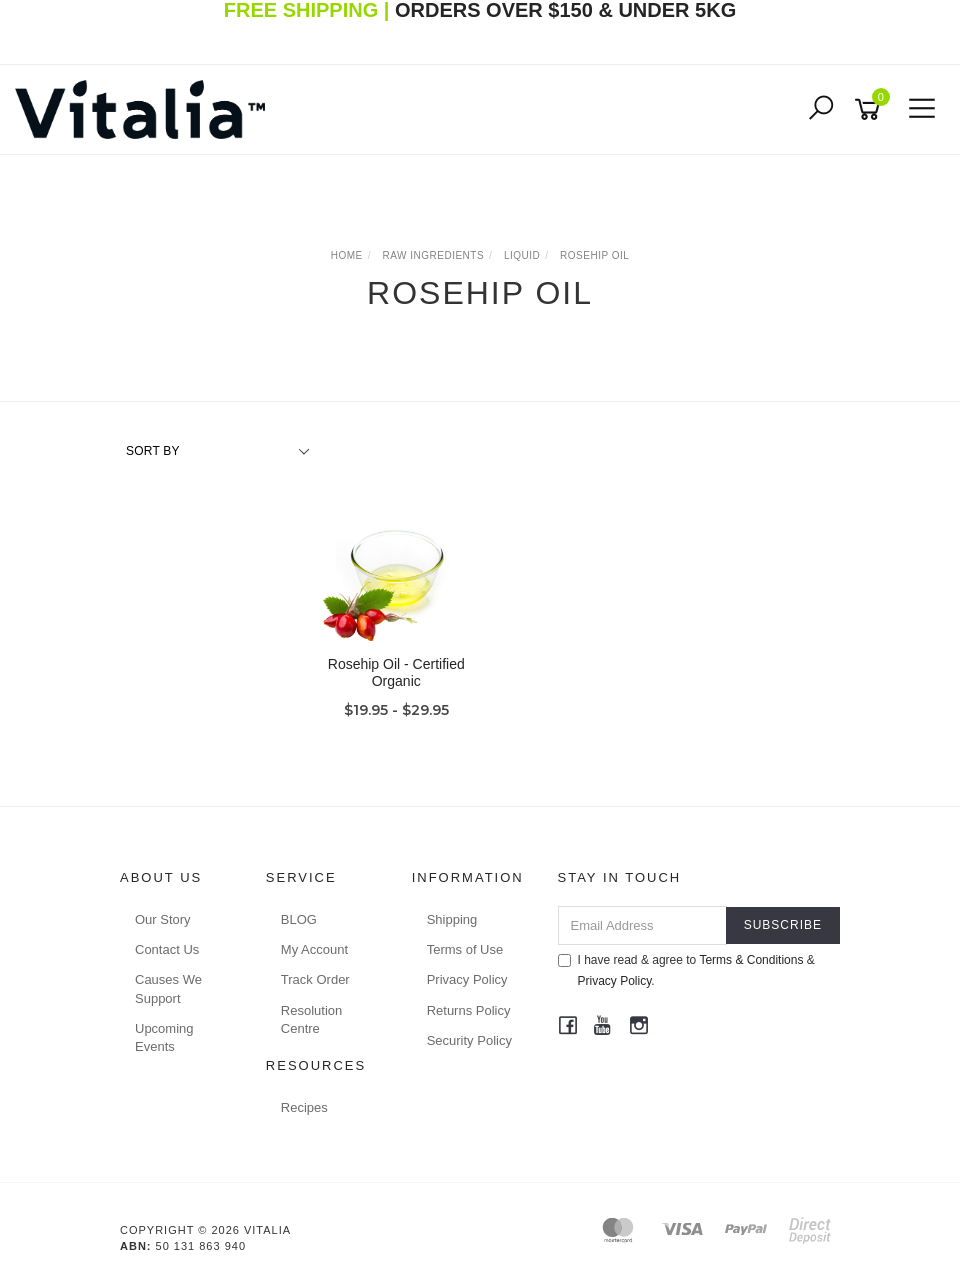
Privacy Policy (467, 979)
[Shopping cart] (871, 109)
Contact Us (167, 949)
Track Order (315, 979)
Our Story (163, 919)
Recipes (304, 1107)
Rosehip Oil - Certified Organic (396, 672)
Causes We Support (168, 988)
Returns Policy (469, 1010)
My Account (314, 949)
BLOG (299, 919)
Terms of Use (465, 949)
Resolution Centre (311, 1019)
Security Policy (469, 1040)
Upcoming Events (164, 1037)
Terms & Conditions (751, 960)
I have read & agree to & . (686, 970)
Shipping (452, 919)
